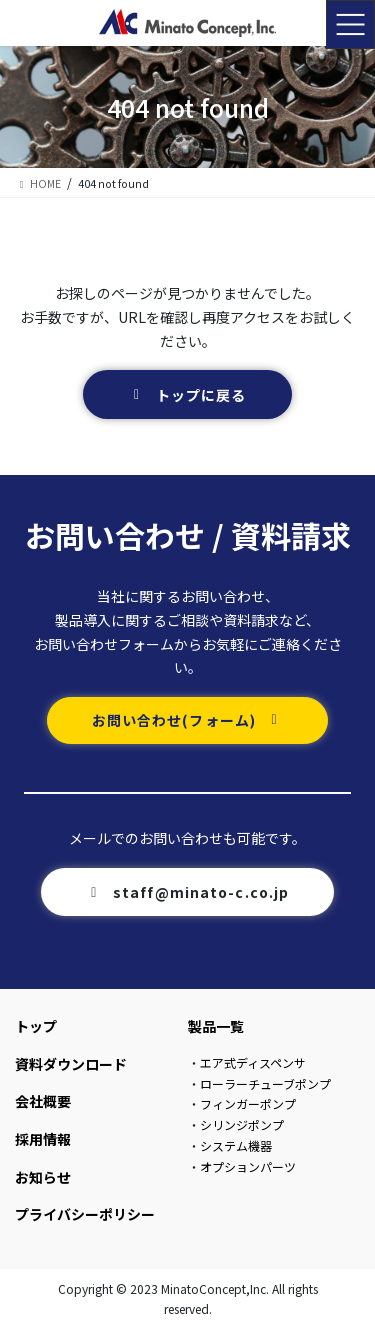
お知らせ (43, 1177)
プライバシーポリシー (85, 1214)
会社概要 (43, 1101)
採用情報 (43, 1139)
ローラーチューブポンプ (265, 1083)
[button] (187, 394)
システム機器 (236, 1145)
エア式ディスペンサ (253, 1062)
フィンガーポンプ (248, 1103)
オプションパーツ (248, 1166)
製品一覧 (216, 1026)
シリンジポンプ (242, 1124)
